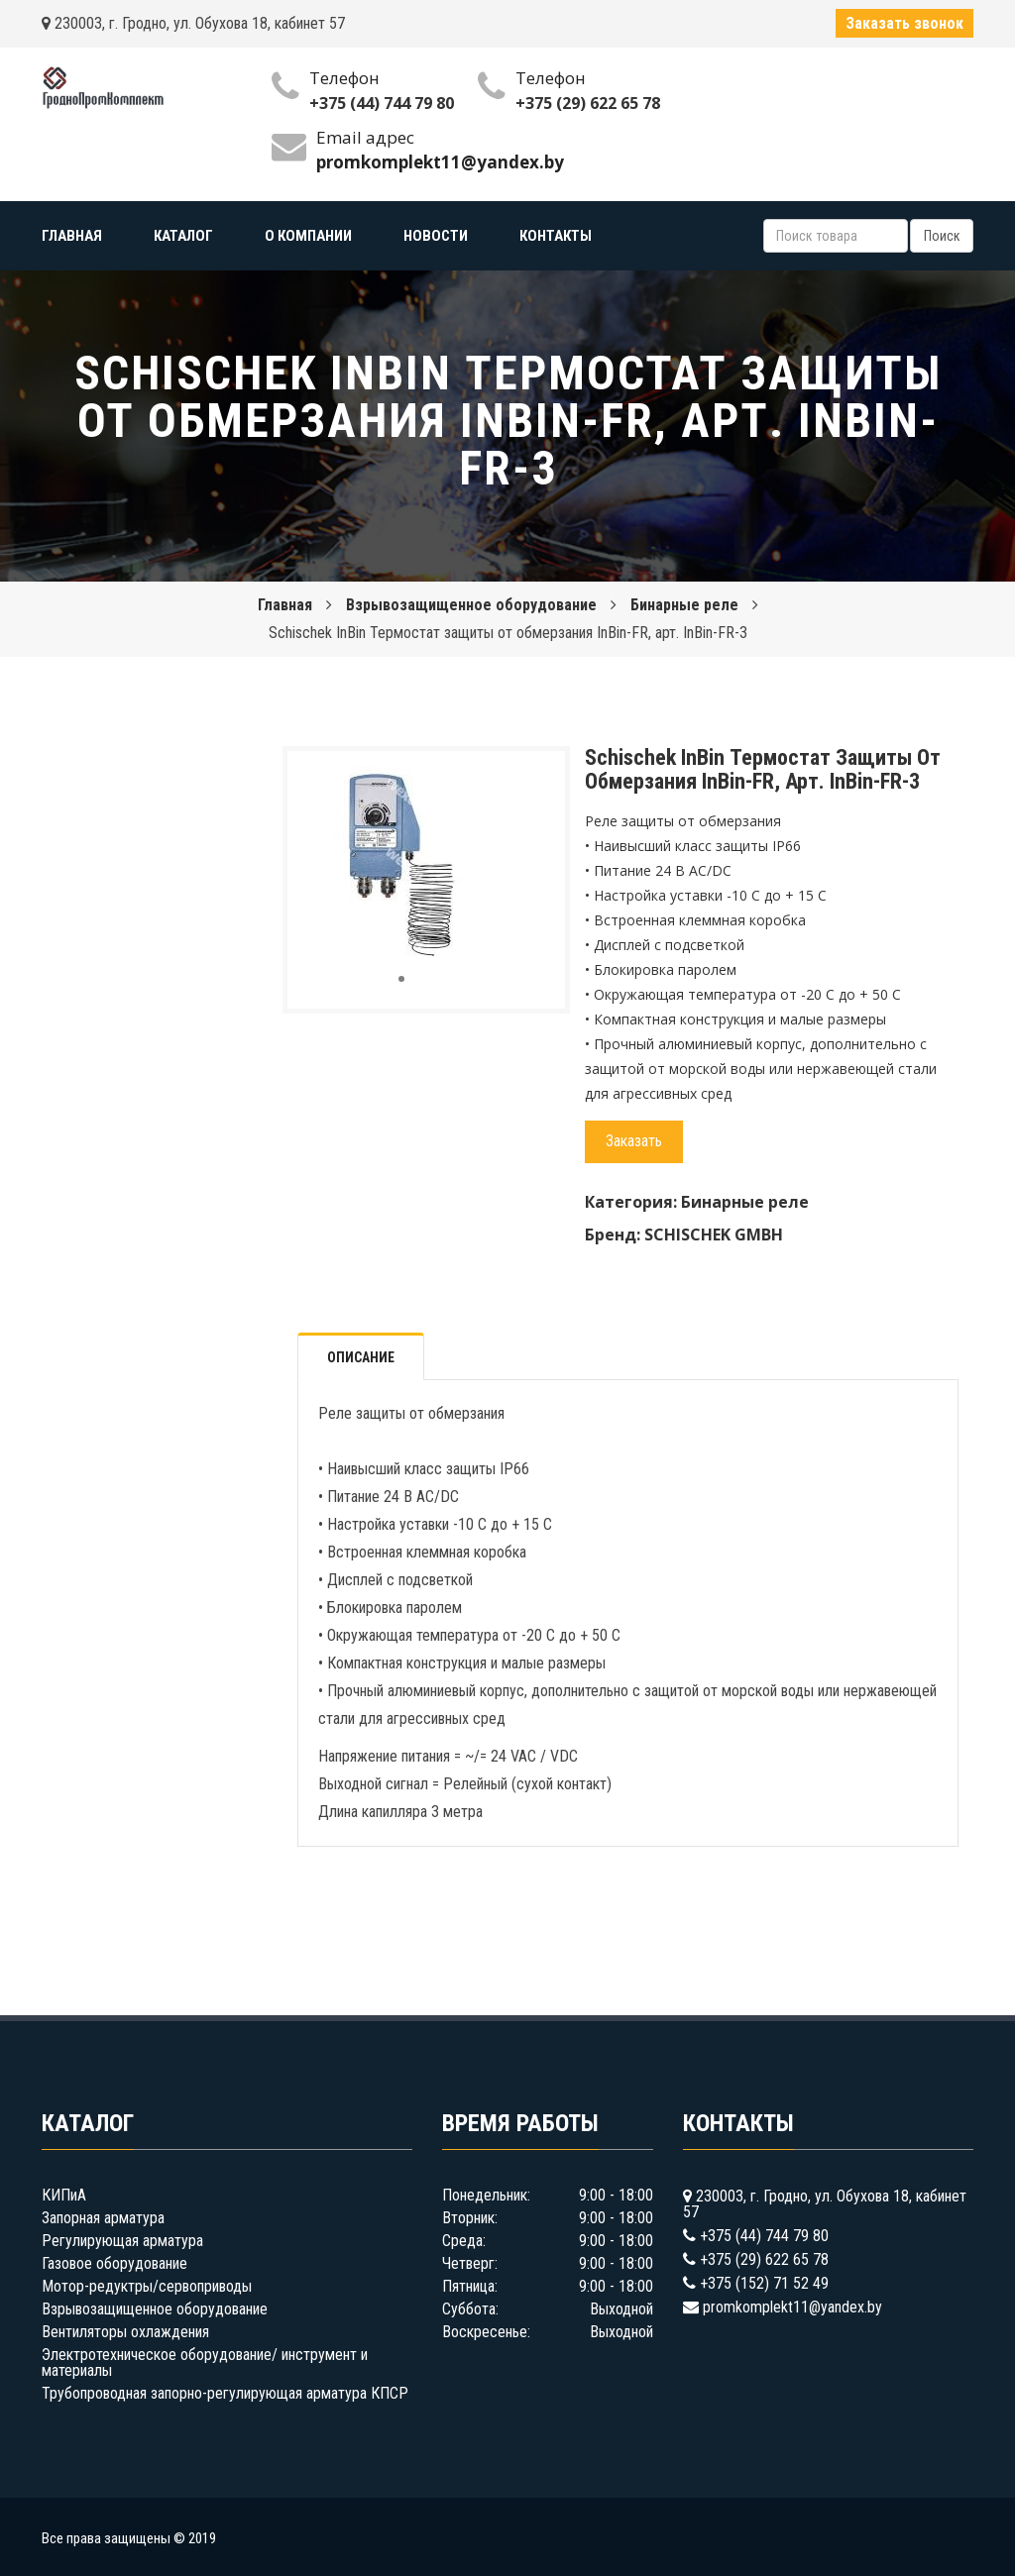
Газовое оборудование (114, 2263)
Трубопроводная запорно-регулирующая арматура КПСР (225, 2393)
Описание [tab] (361, 1357)
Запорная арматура (103, 2217)
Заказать (634, 1140)
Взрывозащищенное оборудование (471, 604)
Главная (285, 604)
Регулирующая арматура (122, 2240)
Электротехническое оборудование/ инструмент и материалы (205, 2362)
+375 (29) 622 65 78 (587, 103)
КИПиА (64, 2195)
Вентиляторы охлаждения (125, 2331)
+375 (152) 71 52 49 (764, 2283)
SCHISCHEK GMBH (713, 1234)
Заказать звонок (904, 23)
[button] (483, 784)
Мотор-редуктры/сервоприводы (147, 2286)
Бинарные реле (684, 604)
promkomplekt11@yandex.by (792, 2307)
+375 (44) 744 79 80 (381, 103)
